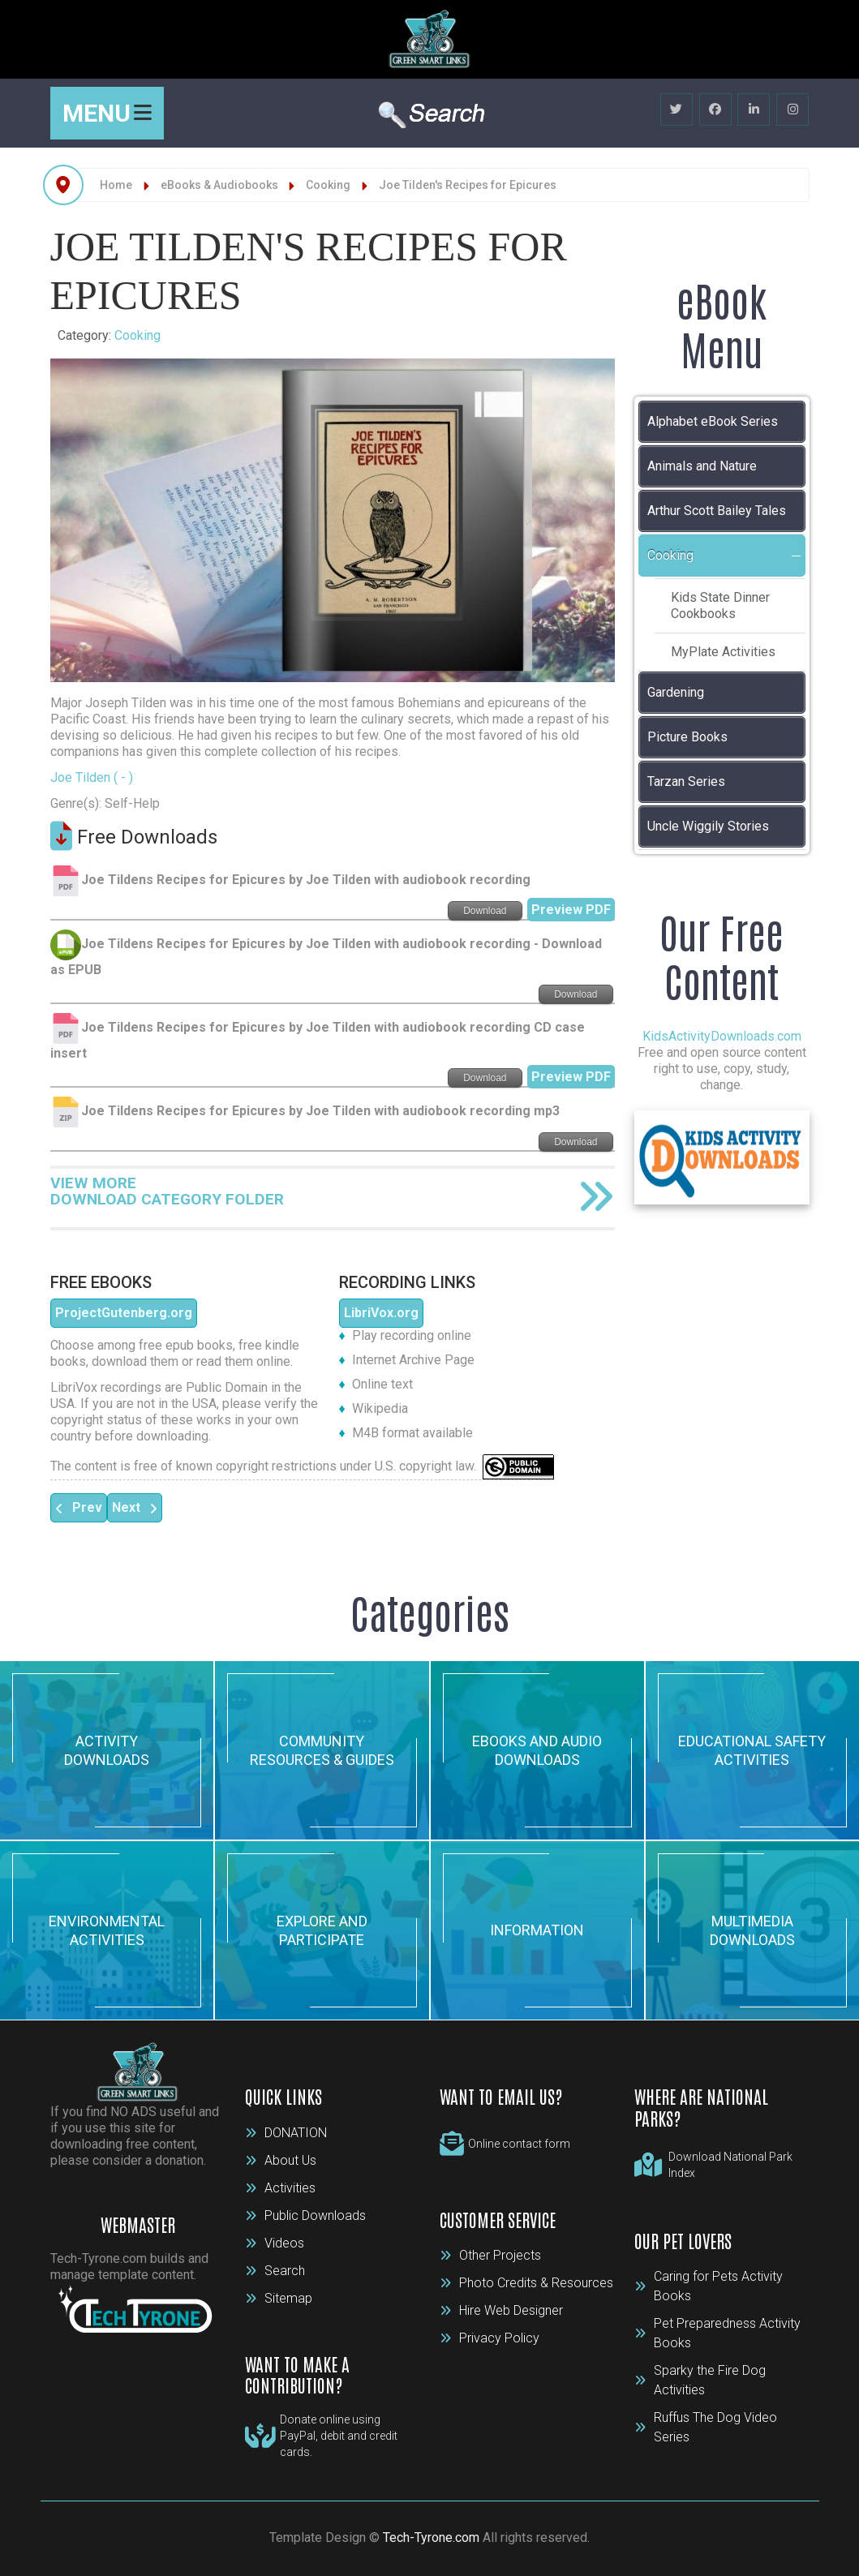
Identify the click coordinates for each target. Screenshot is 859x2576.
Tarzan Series (686, 781)
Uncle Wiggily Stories (708, 826)
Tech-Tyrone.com (431, 2537)
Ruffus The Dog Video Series (705, 2427)
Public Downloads (305, 2215)
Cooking (137, 335)
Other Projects (490, 2255)
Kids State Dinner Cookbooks (720, 605)
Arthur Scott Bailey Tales (716, 510)
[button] (796, 555)
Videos (274, 2243)
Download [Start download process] (484, 911)
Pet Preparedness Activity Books (717, 2333)
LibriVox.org (381, 1312)
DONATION (286, 2132)
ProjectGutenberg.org (123, 1312)
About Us (280, 2160)
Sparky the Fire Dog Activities (700, 2380)
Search (275, 2270)
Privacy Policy (489, 2338)
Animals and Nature (702, 466)
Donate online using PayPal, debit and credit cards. (338, 2435)
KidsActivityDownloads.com (721, 1036)
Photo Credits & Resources (526, 2282)
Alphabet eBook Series (712, 421)
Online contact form (519, 2143)
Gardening (675, 692)
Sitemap (278, 2298)
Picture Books (687, 737)
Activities (280, 2188)
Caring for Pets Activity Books (708, 2286)
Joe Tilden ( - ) (91, 777)
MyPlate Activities (723, 651)
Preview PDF (571, 909)
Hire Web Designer (501, 2310)
